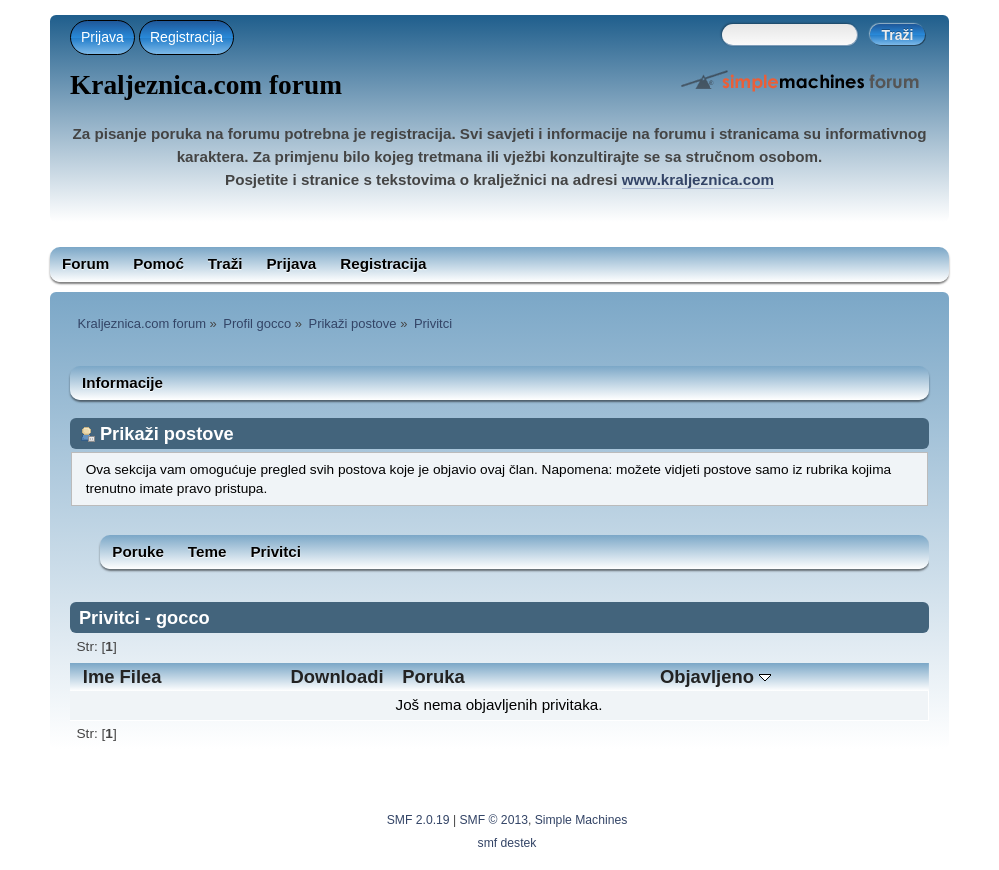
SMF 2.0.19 (418, 820)
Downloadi (337, 676)
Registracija (186, 37)
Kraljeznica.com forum (206, 85)
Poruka (433, 676)
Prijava (102, 37)
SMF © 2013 (494, 820)
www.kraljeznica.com (698, 179)
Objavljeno (715, 676)
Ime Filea (122, 676)
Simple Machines (581, 820)
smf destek (507, 843)
